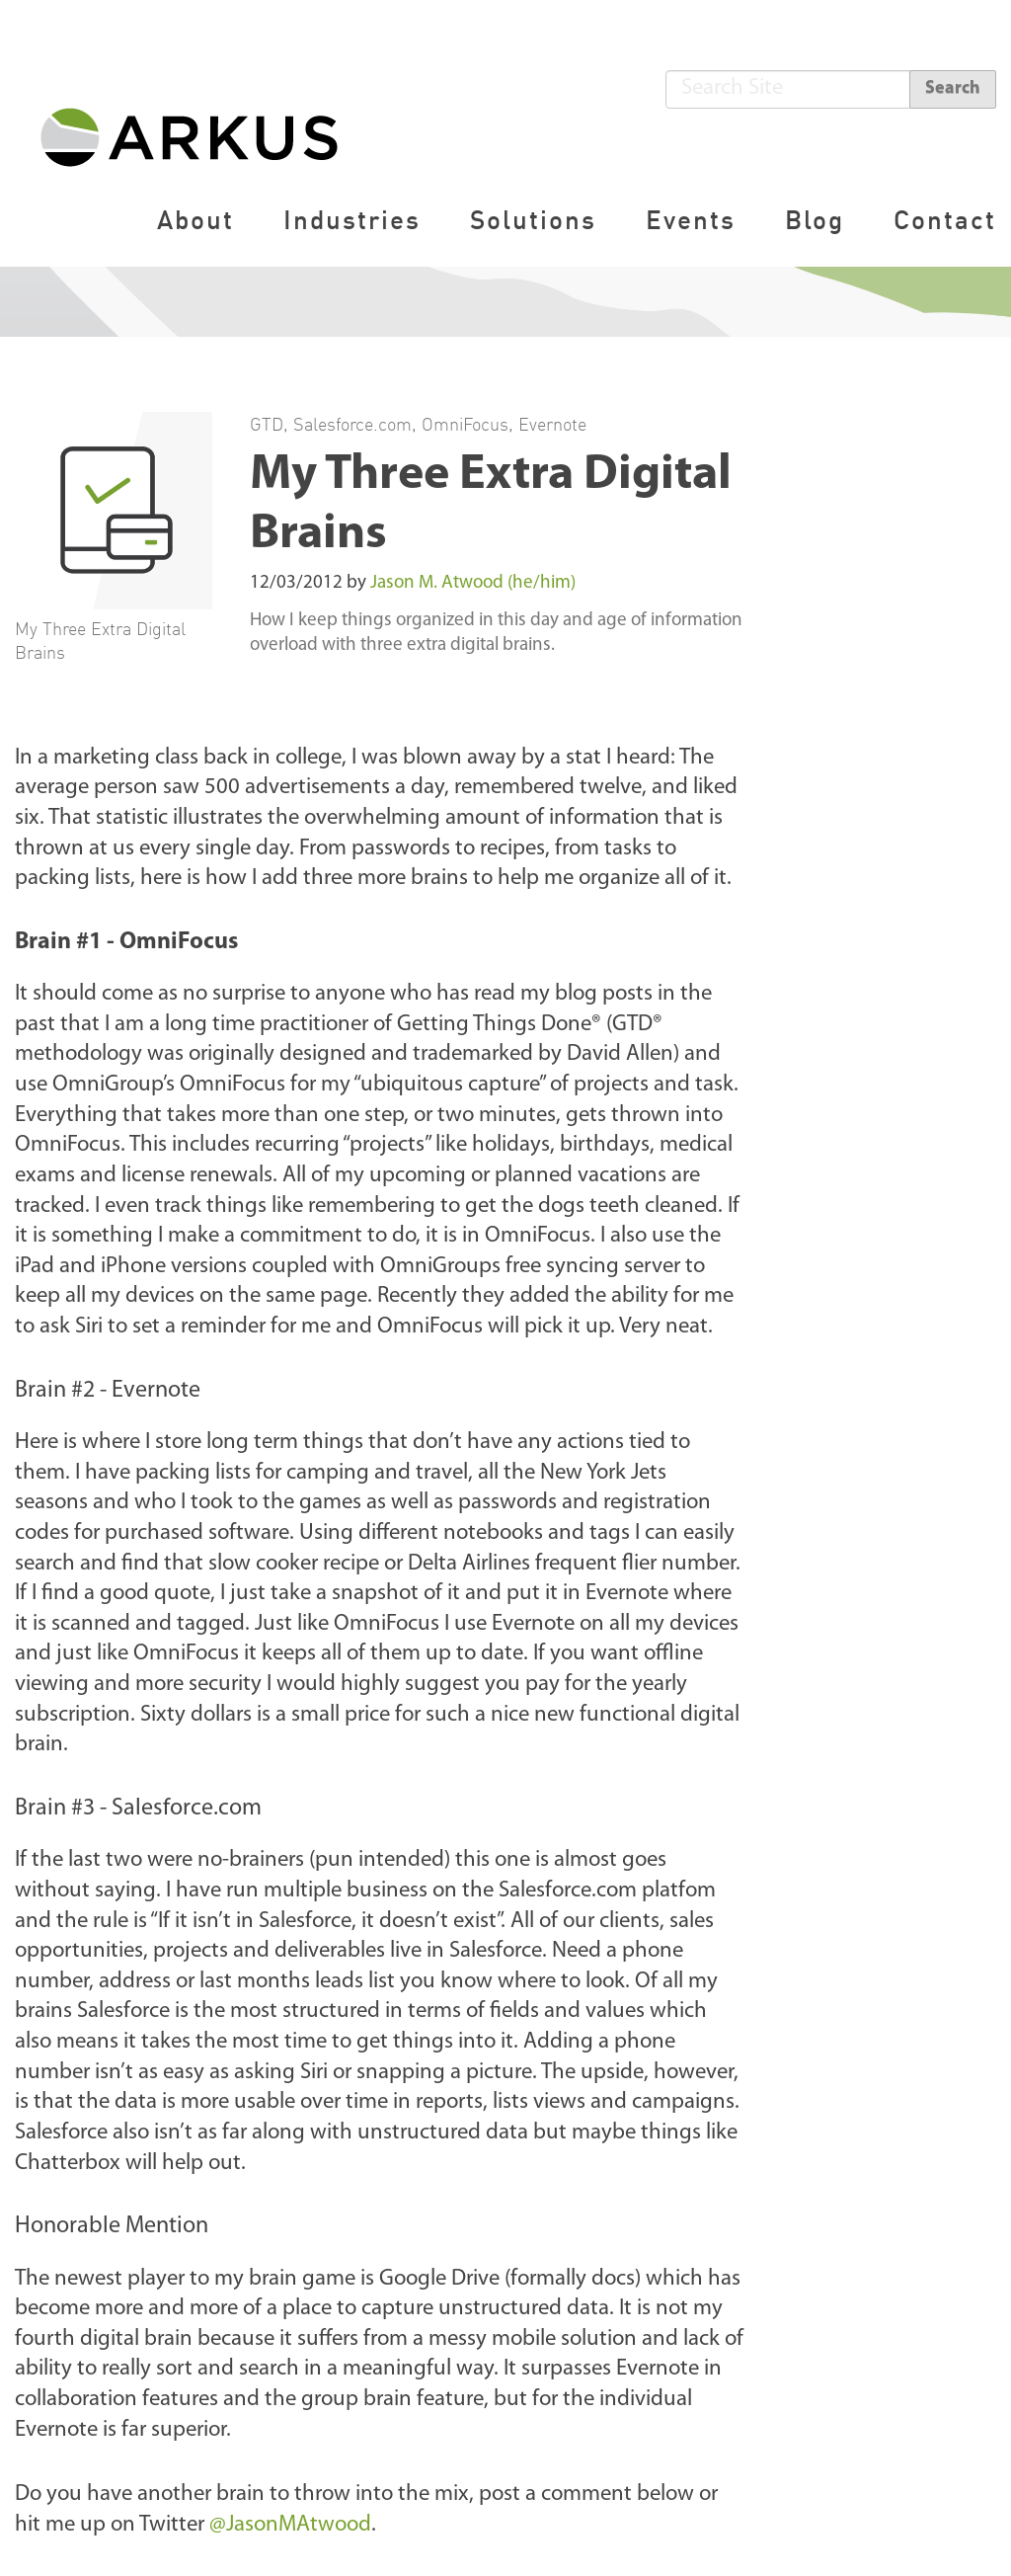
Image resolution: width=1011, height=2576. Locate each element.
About (195, 219)
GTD (266, 424)
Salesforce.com (352, 424)
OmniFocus (465, 424)
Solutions (533, 219)
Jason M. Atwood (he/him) (473, 583)
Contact (945, 219)
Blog (814, 219)
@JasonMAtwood (290, 2525)
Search (952, 88)
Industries (352, 219)
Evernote (552, 424)
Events (691, 219)
